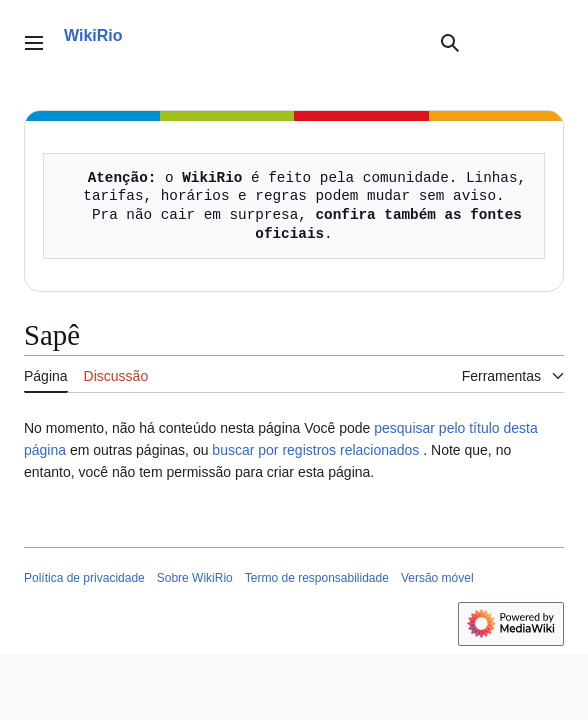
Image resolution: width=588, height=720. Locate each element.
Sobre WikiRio (195, 578)
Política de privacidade (84, 578)
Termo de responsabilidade (317, 578)
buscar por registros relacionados (315, 450)
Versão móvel (437, 578)
